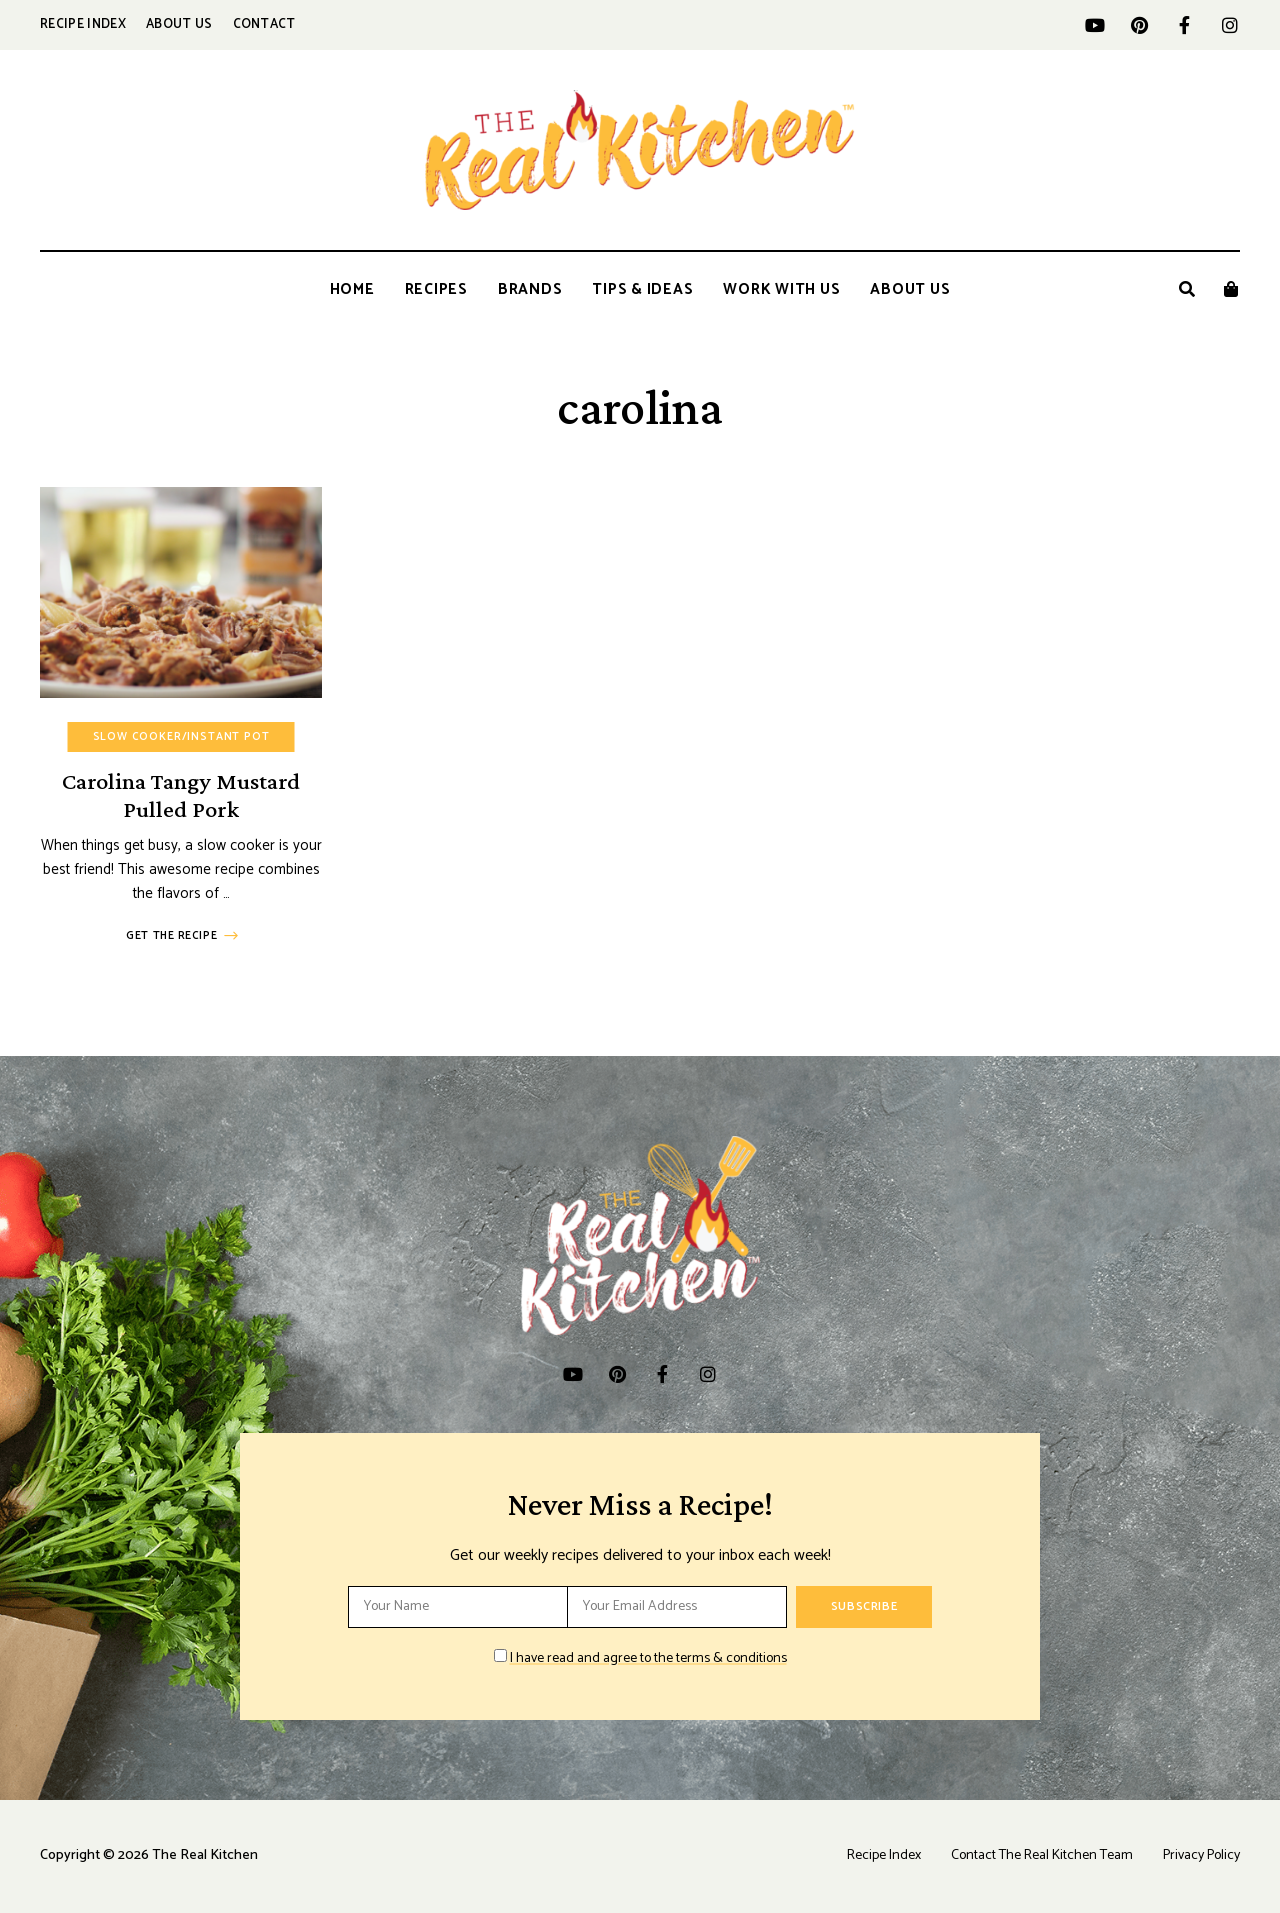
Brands (530, 289)
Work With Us (781, 289)
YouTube (1094, 25)
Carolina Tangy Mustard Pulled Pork (181, 795)
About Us (179, 24)
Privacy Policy (1201, 1855)
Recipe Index (83, 24)
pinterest (1139, 25)
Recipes (436, 289)
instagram (1229, 25)
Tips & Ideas (642, 289)
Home (352, 289)
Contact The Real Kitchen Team (1042, 1855)
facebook (1184, 25)
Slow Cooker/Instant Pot (181, 737)
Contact (264, 24)
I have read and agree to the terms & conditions (648, 1658)
